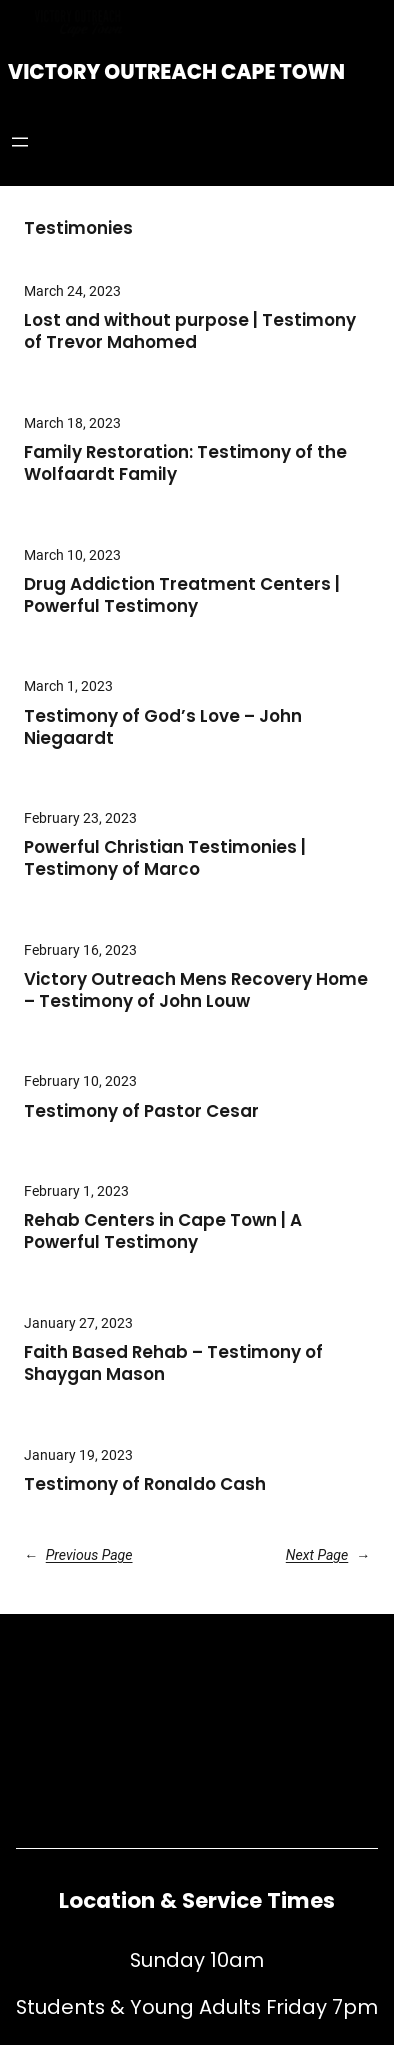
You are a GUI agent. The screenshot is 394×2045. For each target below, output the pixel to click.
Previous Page (78, 1555)
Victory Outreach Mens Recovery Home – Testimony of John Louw (196, 991)
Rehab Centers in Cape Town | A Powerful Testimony (163, 1232)
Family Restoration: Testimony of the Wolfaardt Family (185, 464)
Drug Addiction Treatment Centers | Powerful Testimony (182, 596)
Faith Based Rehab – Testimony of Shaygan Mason (173, 1364)
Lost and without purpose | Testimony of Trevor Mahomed (190, 332)
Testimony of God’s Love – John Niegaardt (163, 728)
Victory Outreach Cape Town (176, 72)
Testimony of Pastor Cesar (141, 1112)
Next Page (328, 1555)
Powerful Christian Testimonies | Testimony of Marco (165, 859)
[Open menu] (20, 142)
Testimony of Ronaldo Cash (145, 1485)
